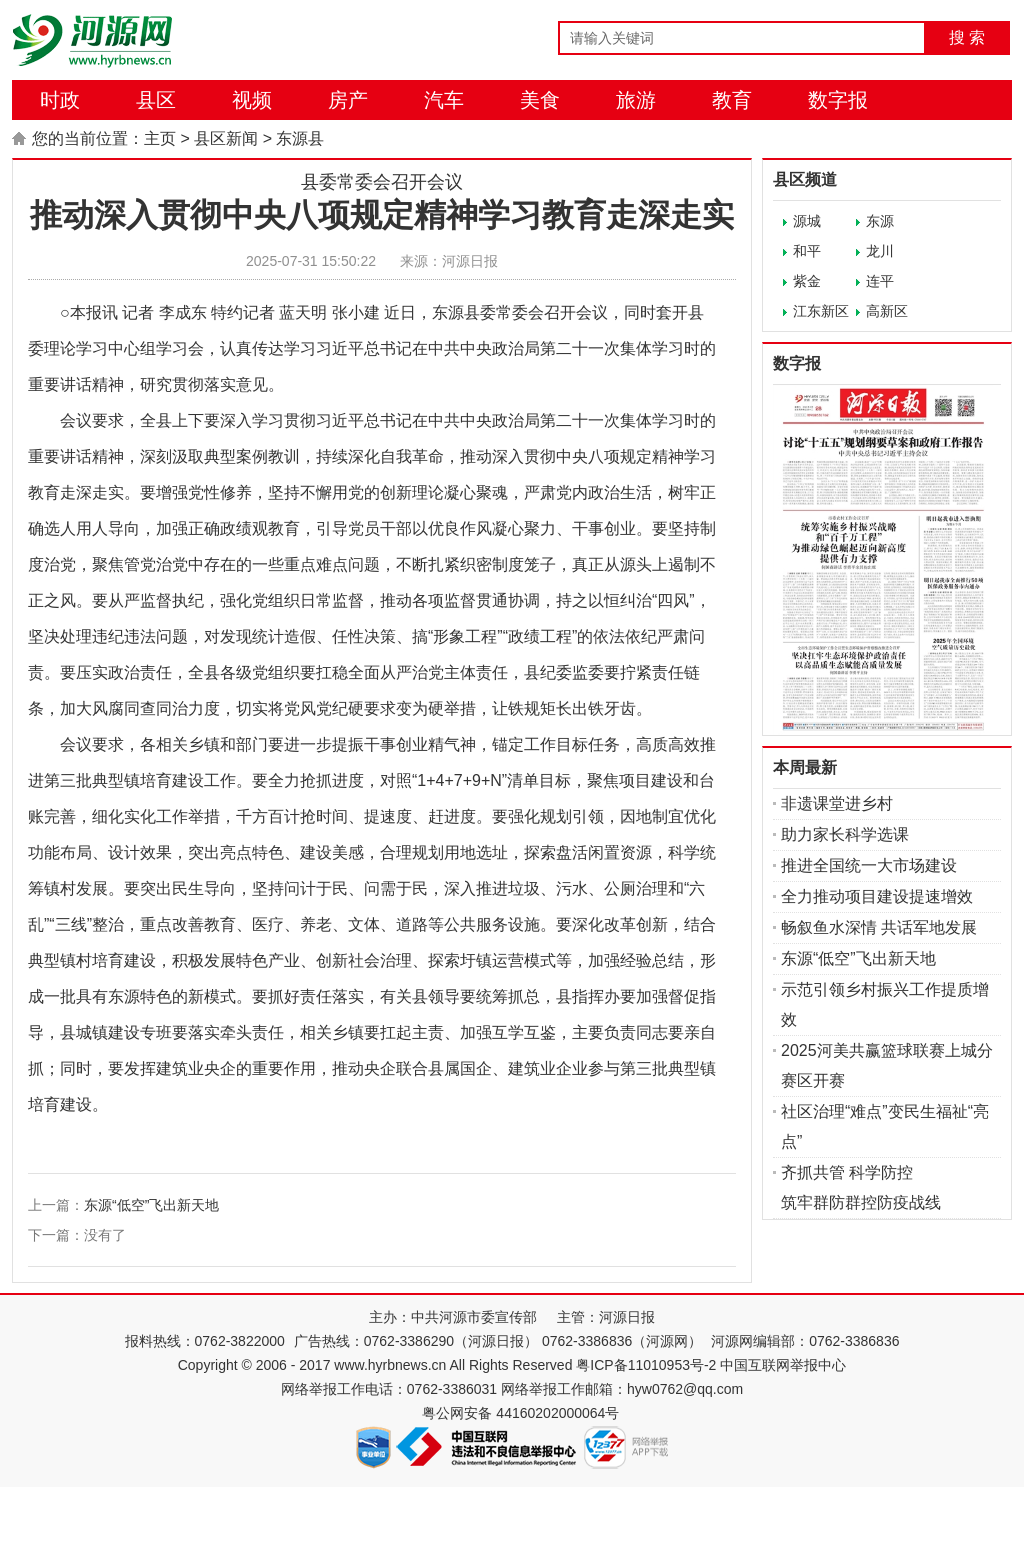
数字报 (838, 100)
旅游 (636, 100)
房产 (348, 100)
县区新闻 (226, 138)
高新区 (887, 311)
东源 (880, 221)
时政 (60, 100)
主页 (160, 138)
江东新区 (821, 311)
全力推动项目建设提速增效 (877, 896)
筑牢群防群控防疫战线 (861, 1202)
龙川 (880, 251)
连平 (880, 281)
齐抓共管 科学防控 (847, 1172)
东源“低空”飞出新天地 (151, 1205)
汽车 (444, 100)
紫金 (807, 281)
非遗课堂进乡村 (837, 803)
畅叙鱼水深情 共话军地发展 (879, 927)
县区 (156, 100)
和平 (807, 251)
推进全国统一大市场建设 (869, 865)
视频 (252, 100)
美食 (540, 100)
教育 (732, 100)
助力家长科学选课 (845, 834)
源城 (807, 221)
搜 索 (967, 37)
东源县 (300, 138)
